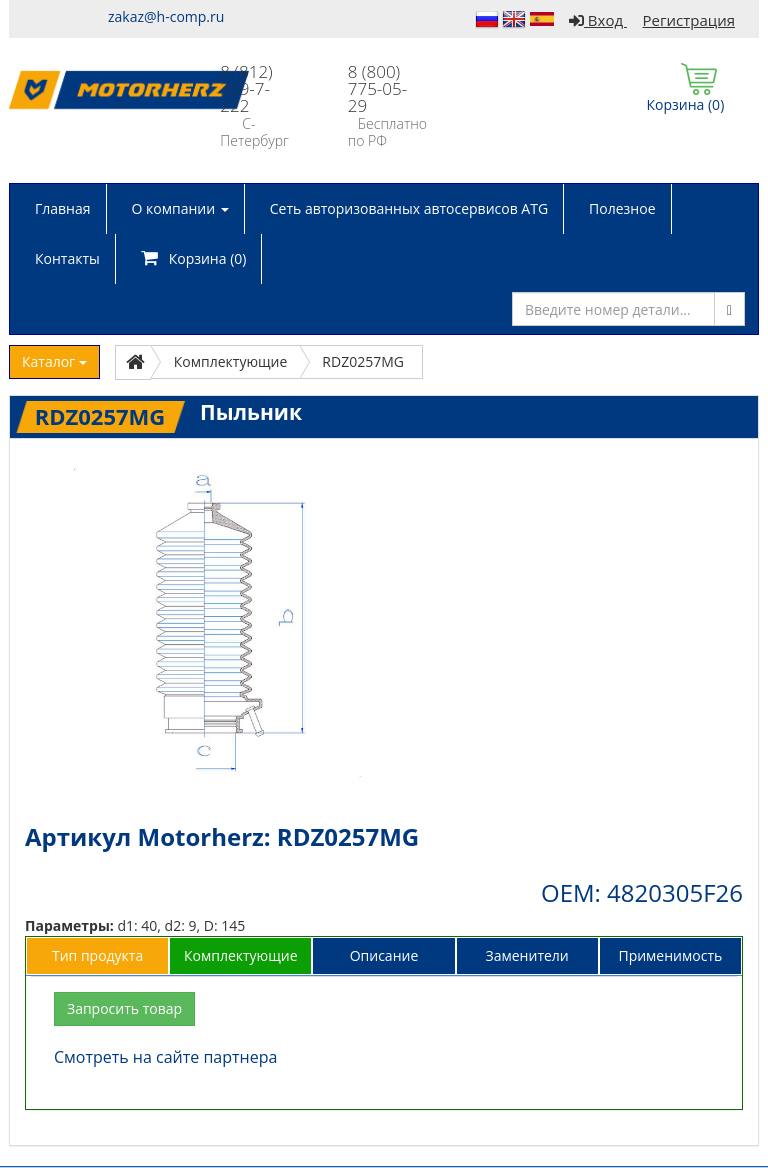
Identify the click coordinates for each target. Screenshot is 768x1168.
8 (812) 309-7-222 (246, 88)
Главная (63, 208)
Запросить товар (124, 1008)
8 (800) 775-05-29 (377, 88)
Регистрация (689, 20)
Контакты (67, 258)
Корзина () (194, 258)
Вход (598, 20)
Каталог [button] (54, 361)
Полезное (622, 208)
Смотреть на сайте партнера (165, 1057)
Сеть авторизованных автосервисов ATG (409, 208)
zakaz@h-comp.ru (166, 16)
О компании (180, 208)
